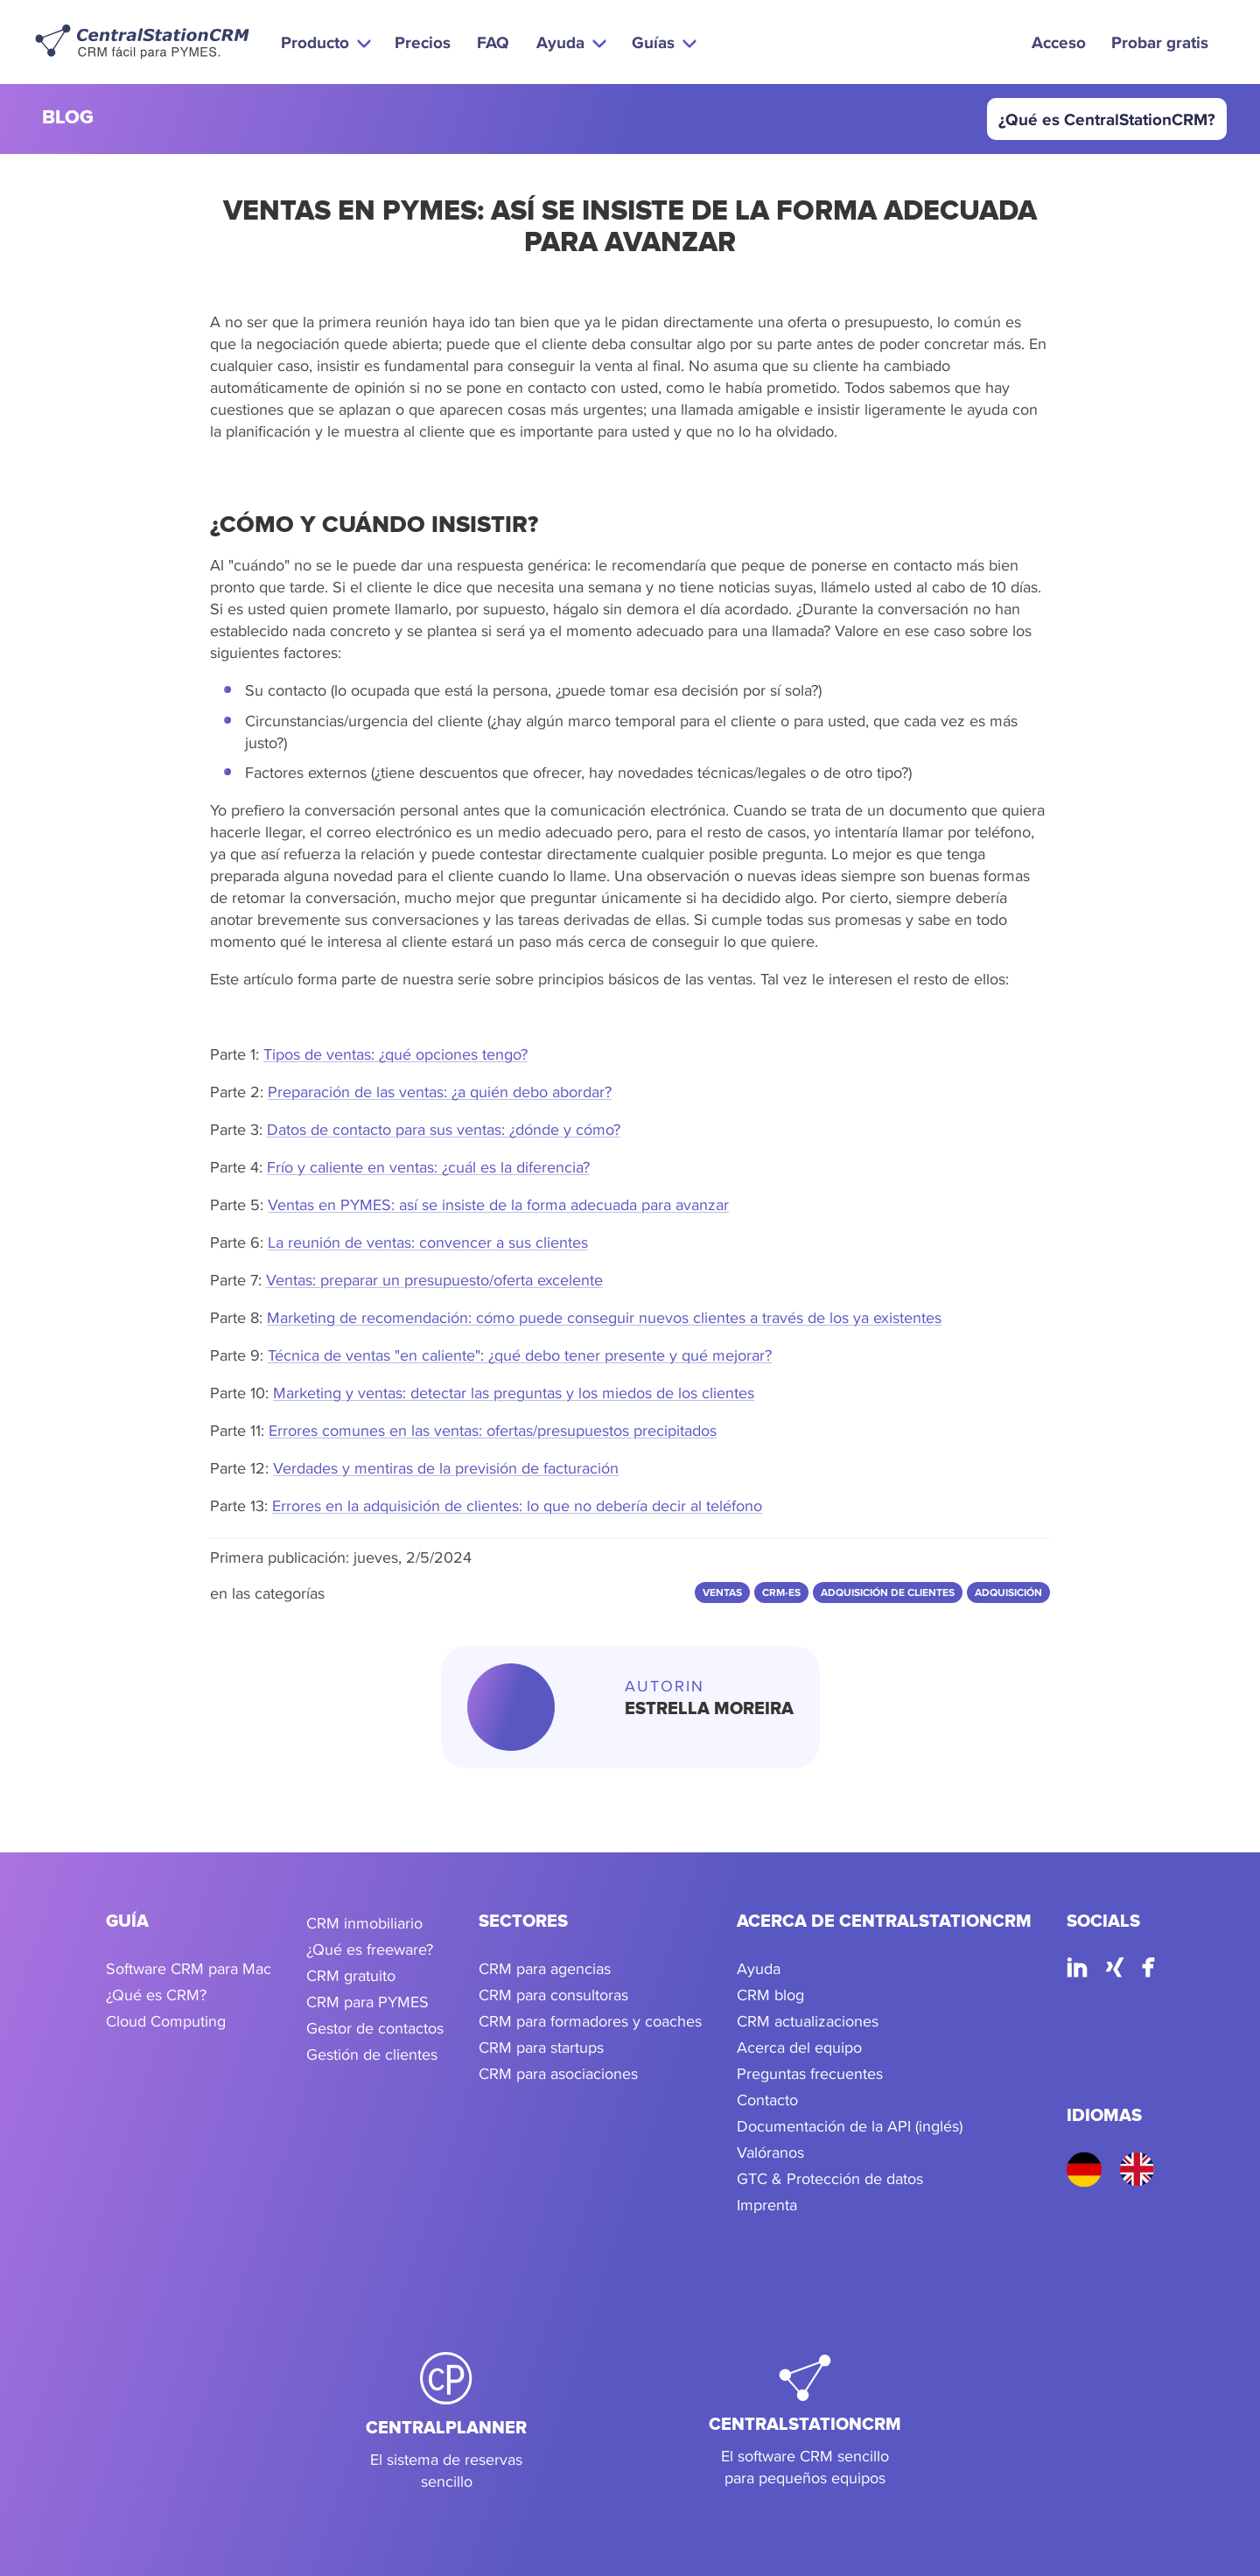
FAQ (493, 42)
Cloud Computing (166, 2021)
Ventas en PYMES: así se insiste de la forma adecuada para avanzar (498, 1204)
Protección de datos (855, 2178)
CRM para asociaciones (558, 2073)
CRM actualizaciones (807, 2021)
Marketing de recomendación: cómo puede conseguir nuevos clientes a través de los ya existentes (604, 1317)
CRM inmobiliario (364, 1923)
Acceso (1059, 42)
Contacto (767, 2099)
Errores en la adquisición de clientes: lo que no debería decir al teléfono (517, 1505)
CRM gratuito (351, 1975)
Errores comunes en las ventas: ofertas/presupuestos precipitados (493, 1430)
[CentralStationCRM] (805, 2422)
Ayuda (758, 1968)
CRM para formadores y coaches (590, 2021)
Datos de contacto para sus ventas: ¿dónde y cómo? (443, 1129)
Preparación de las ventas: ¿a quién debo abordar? (440, 1091)
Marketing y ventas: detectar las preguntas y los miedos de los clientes (513, 1393)
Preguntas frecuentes (810, 2073)
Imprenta (767, 2205)
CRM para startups (541, 2047)
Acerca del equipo (799, 2047)
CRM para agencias (545, 1968)
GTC (752, 2178)
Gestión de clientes (372, 2054)
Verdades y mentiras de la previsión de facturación (446, 1468)
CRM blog (770, 1995)
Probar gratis (1159, 42)
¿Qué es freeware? (369, 1949)
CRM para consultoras (553, 1995)
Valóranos (770, 2152)
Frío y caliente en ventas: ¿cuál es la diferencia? (428, 1167)
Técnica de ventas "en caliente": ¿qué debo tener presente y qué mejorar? (520, 1355)
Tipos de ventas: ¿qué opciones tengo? (395, 1054)
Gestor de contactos (375, 2028)
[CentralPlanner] (446, 2422)
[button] (324, 42)
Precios (423, 42)
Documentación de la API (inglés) (849, 2126)
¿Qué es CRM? (156, 1995)
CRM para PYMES (367, 2001)
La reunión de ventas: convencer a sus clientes (428, 1242)
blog (68, 119)
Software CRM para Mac (188, 1968)
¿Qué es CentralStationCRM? (1106, 119)
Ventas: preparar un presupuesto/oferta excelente (434, 1280)
